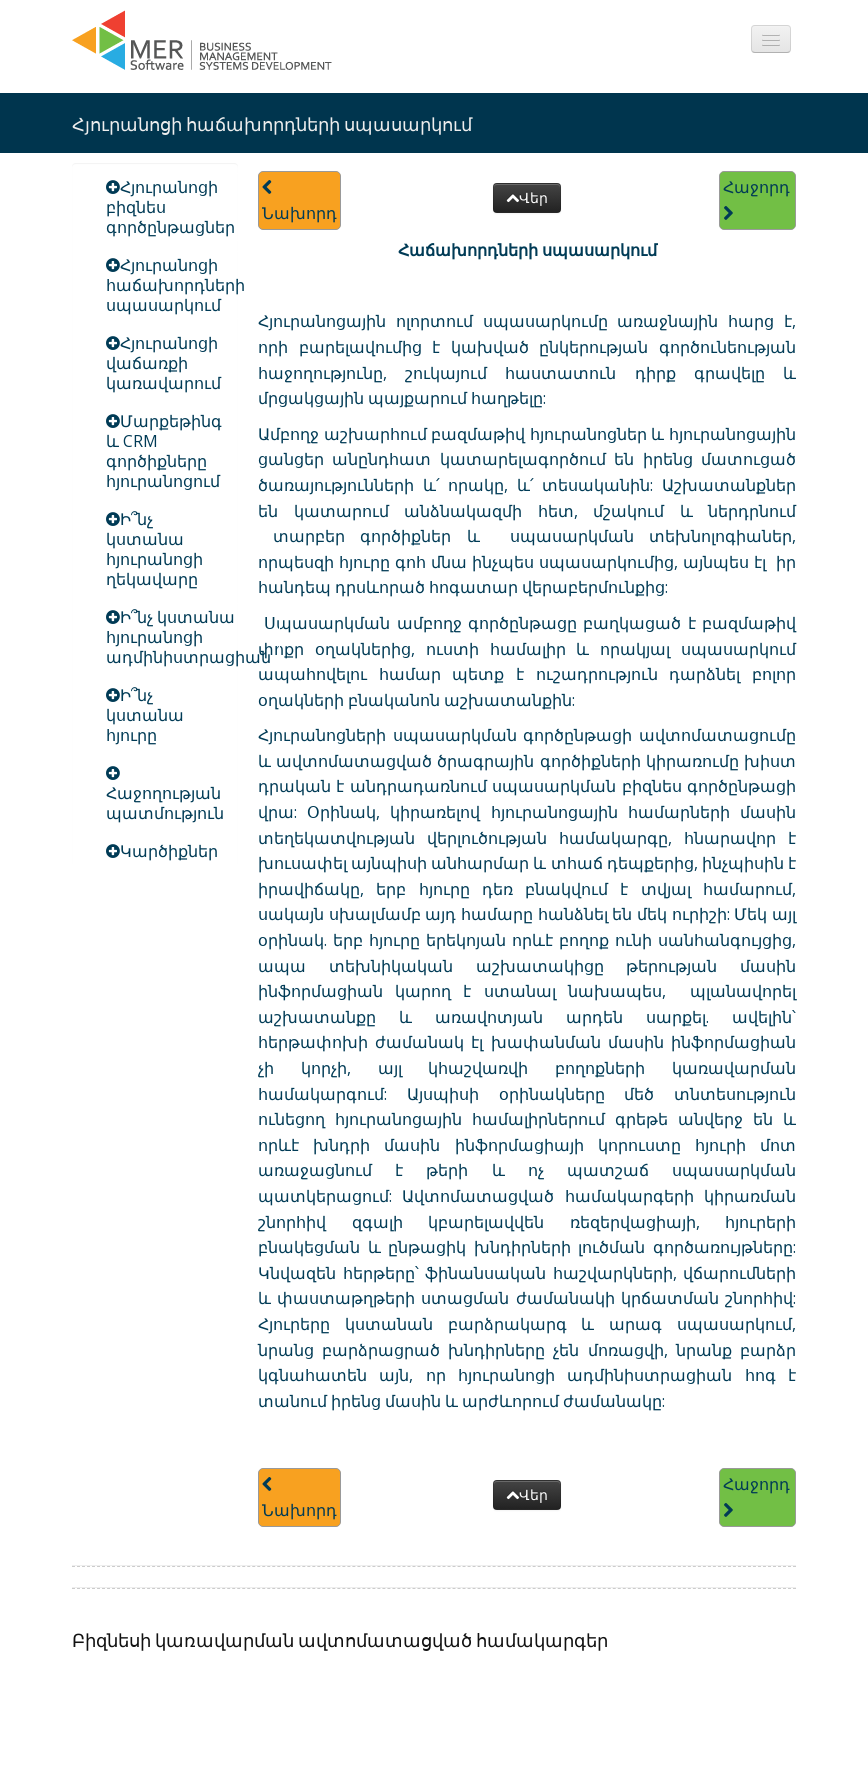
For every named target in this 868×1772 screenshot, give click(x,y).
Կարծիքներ (169, 851)
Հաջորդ (756, 199)
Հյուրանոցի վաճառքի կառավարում (163, 363)
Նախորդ (299, 201)
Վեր (527, 197)
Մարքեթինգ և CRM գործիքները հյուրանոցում (164, 451)
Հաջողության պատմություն (165, 803)
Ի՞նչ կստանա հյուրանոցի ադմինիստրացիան (188, 637)
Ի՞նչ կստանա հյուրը (145, 715)
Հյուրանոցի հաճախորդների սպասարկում (175, 285)
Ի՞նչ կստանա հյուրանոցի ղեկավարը (154, 549)
